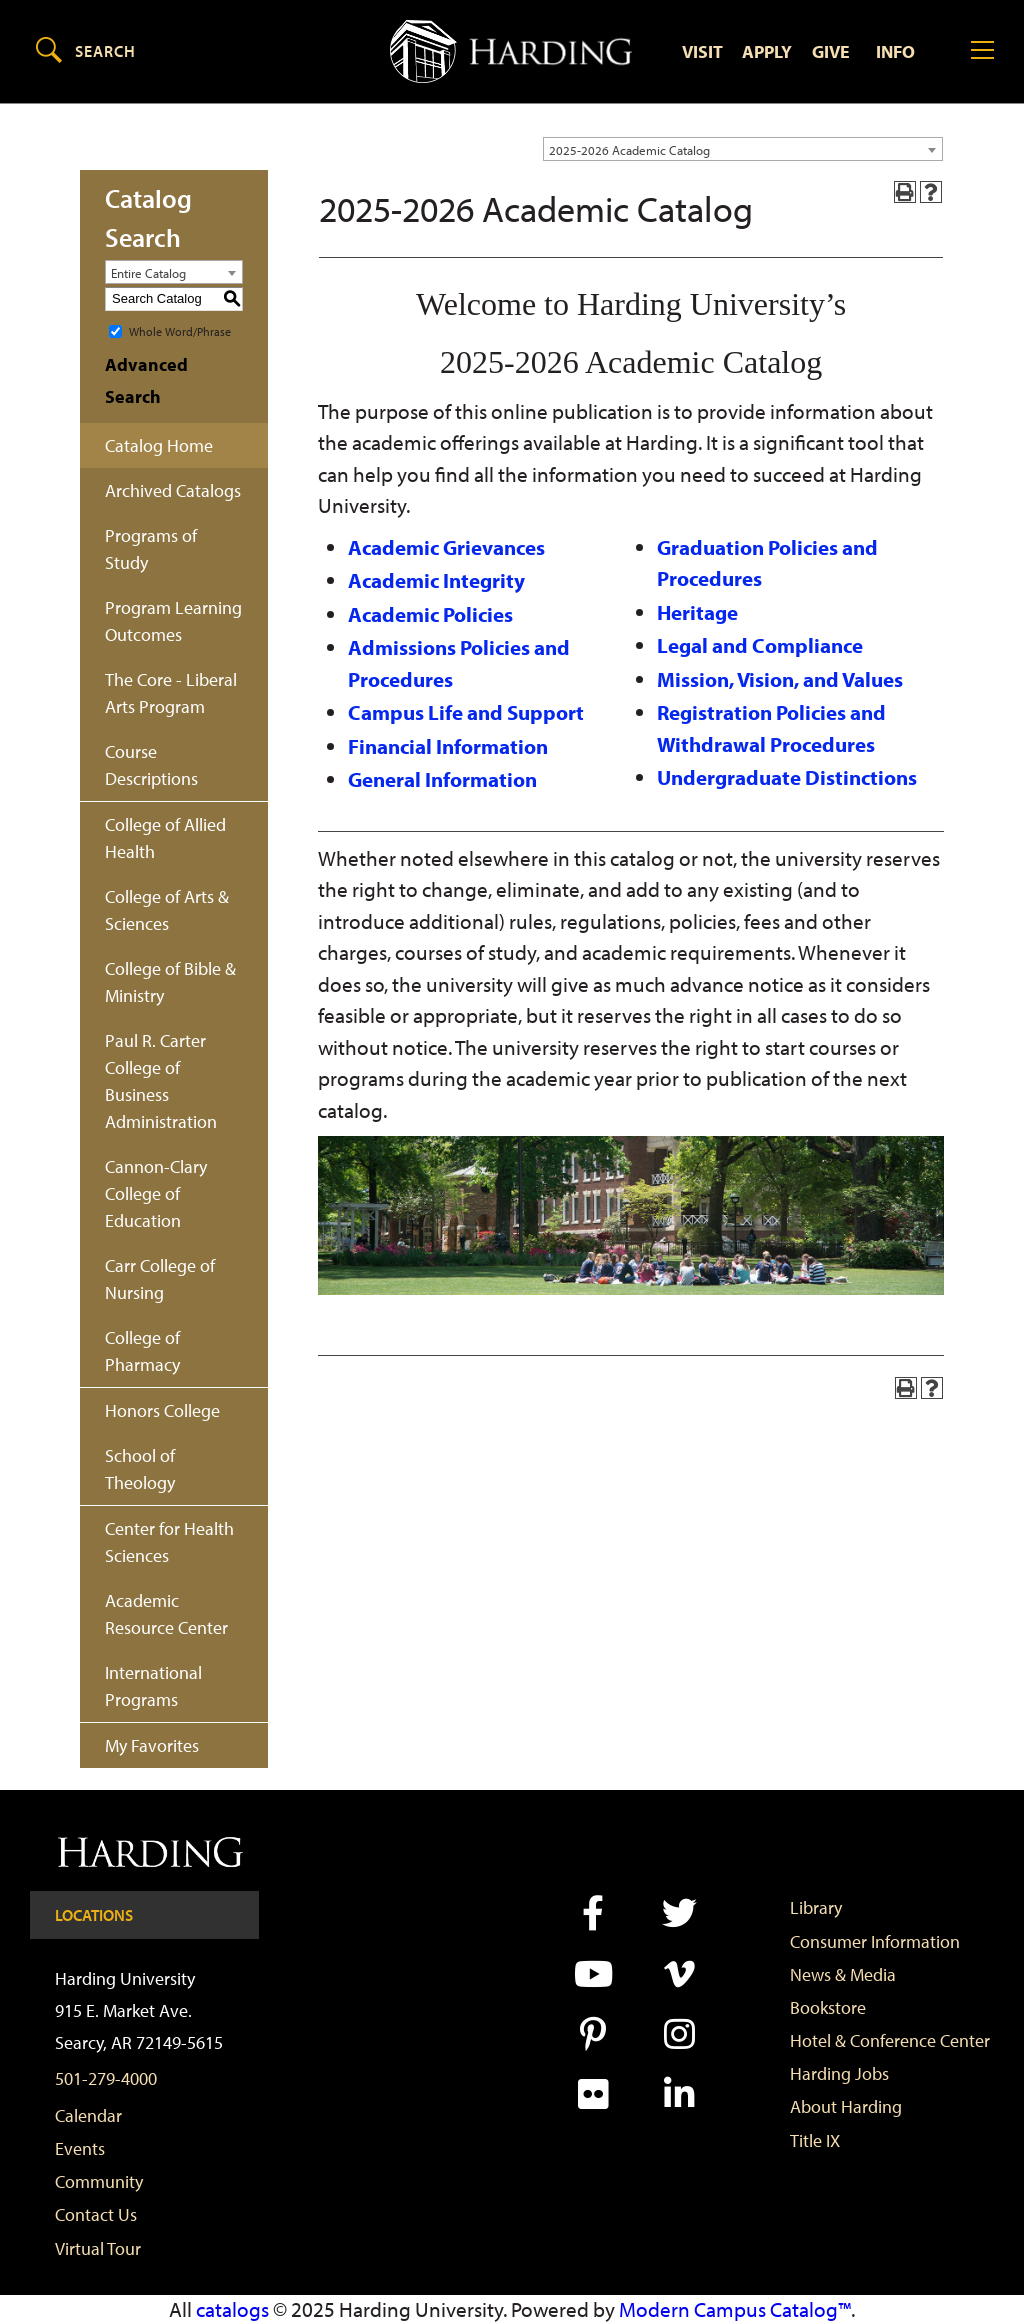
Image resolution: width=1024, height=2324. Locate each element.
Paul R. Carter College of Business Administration (161, 1081)
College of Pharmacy (142, 1351)
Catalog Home (159, 445)
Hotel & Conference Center (890, 2040)
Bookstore (828, 2007)
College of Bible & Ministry (170, 982)
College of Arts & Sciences (167, 910)
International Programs (153, 1686)
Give (831, 51)
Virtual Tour (98, 2248)
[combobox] (743, 149)
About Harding (846, 2106)
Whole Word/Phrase (180, 330)
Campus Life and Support (466, 712)
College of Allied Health (165, 838)
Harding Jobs (839, 2073)
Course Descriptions (151, 765)
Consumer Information (875, 1941)
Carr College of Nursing (160, 1279)
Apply (767, 51)
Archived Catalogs (173, 490)
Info (895, 51)
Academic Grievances (446, 547)
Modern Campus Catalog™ (735, 2309)
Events (80, 2148)
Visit (702, 51)
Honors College (162, 1410)
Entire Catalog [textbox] (148, 273)
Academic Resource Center (166, 1614)
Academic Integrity (436, 580)
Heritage (697, 612)
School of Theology (140, 1469)
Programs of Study (151, 549)
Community (99, 2181)
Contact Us (96, 2214)
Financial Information (448, 746)
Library (816, 1907)
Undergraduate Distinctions (787, 777)
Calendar (88, 2115)
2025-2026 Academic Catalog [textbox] (629, 150)
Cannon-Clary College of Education (156, 1193)
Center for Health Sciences (169, 1542)
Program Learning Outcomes (173, 621)
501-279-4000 (106, 2078)
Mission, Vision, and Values (780, 679)
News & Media (843, 1974)
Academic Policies (430, 614)
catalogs (232, 2309)
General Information (442, 779)
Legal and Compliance (760, 645)
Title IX (815, 2140)
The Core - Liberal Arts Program (171, 693)
